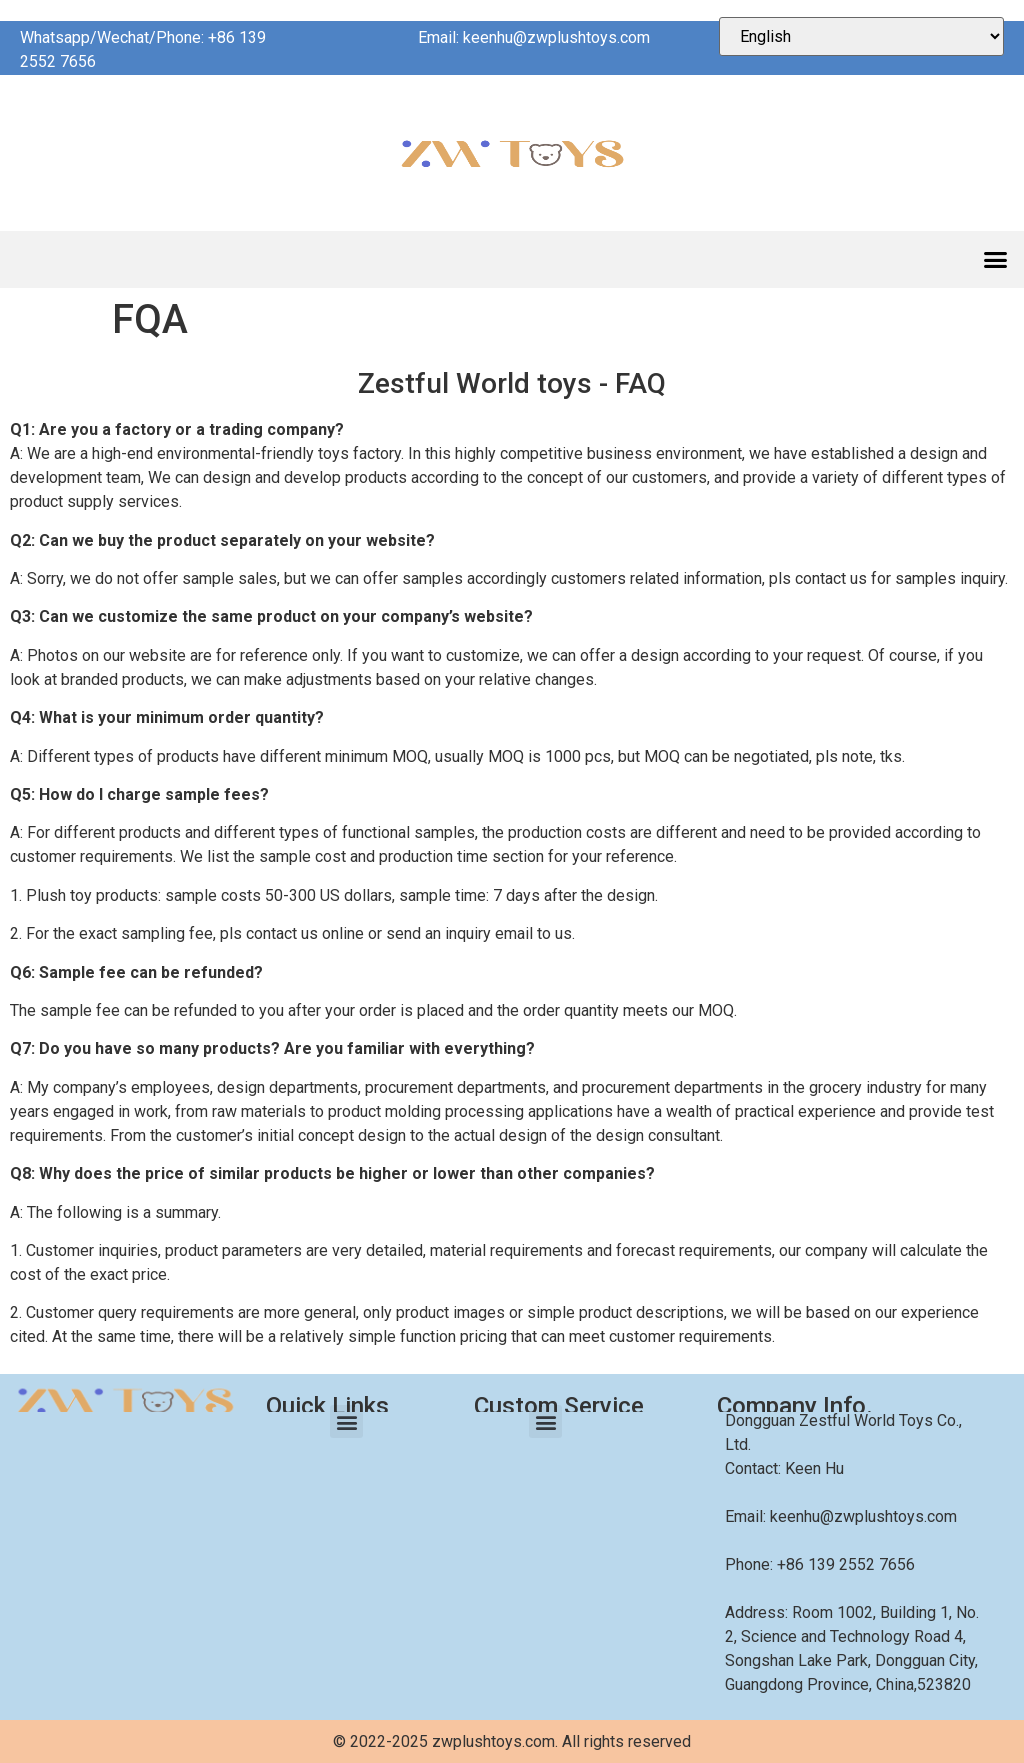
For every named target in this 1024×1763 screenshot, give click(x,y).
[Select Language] (861, 36)
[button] (996, 260)
